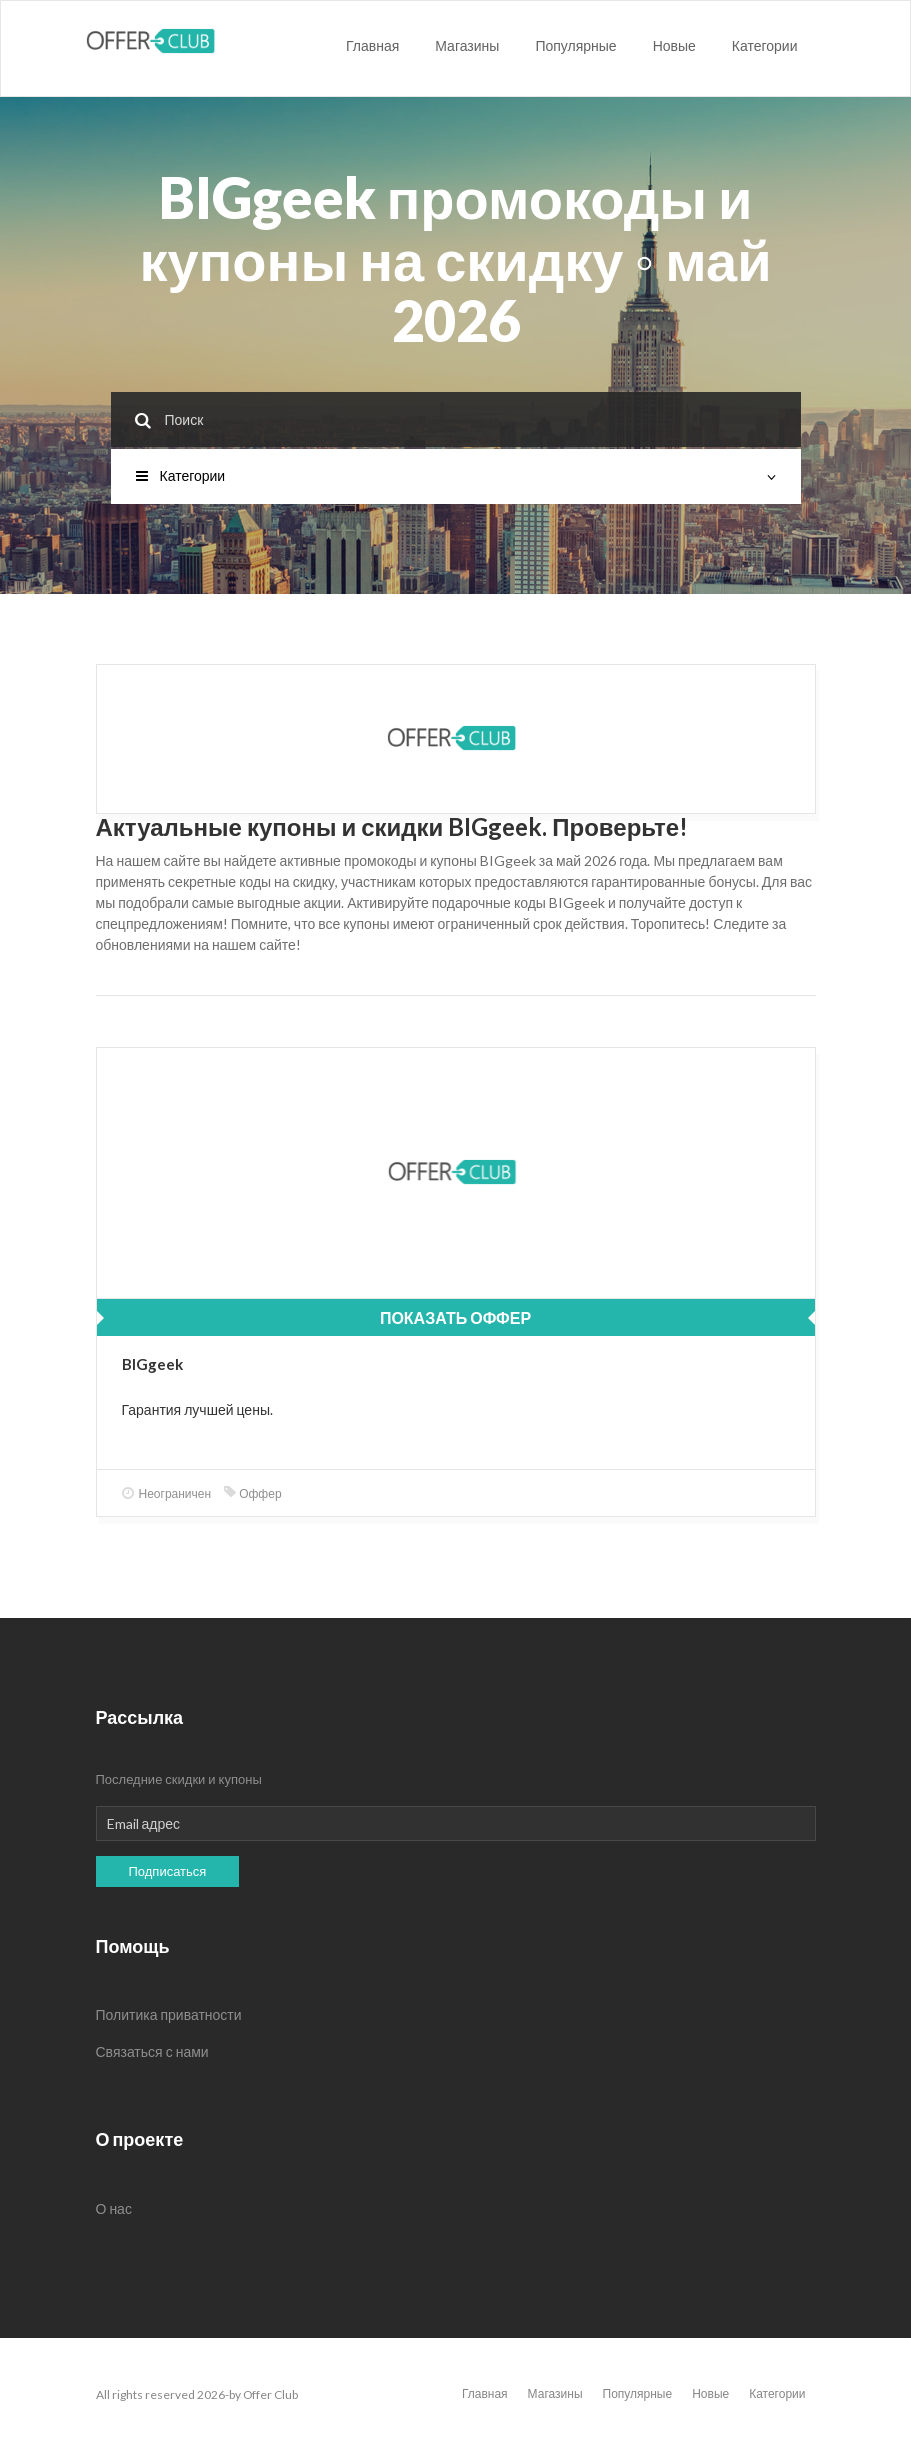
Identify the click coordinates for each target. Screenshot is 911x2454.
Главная (372, 45)
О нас (114, 2208)
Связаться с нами (152, 2051)
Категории (765, 45)
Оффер (252, 1493)
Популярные (575, 45)
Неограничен (167, 1493)
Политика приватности (169, 2014)
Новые (674, 45)
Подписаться (168, 1871)
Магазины (467, 45)
